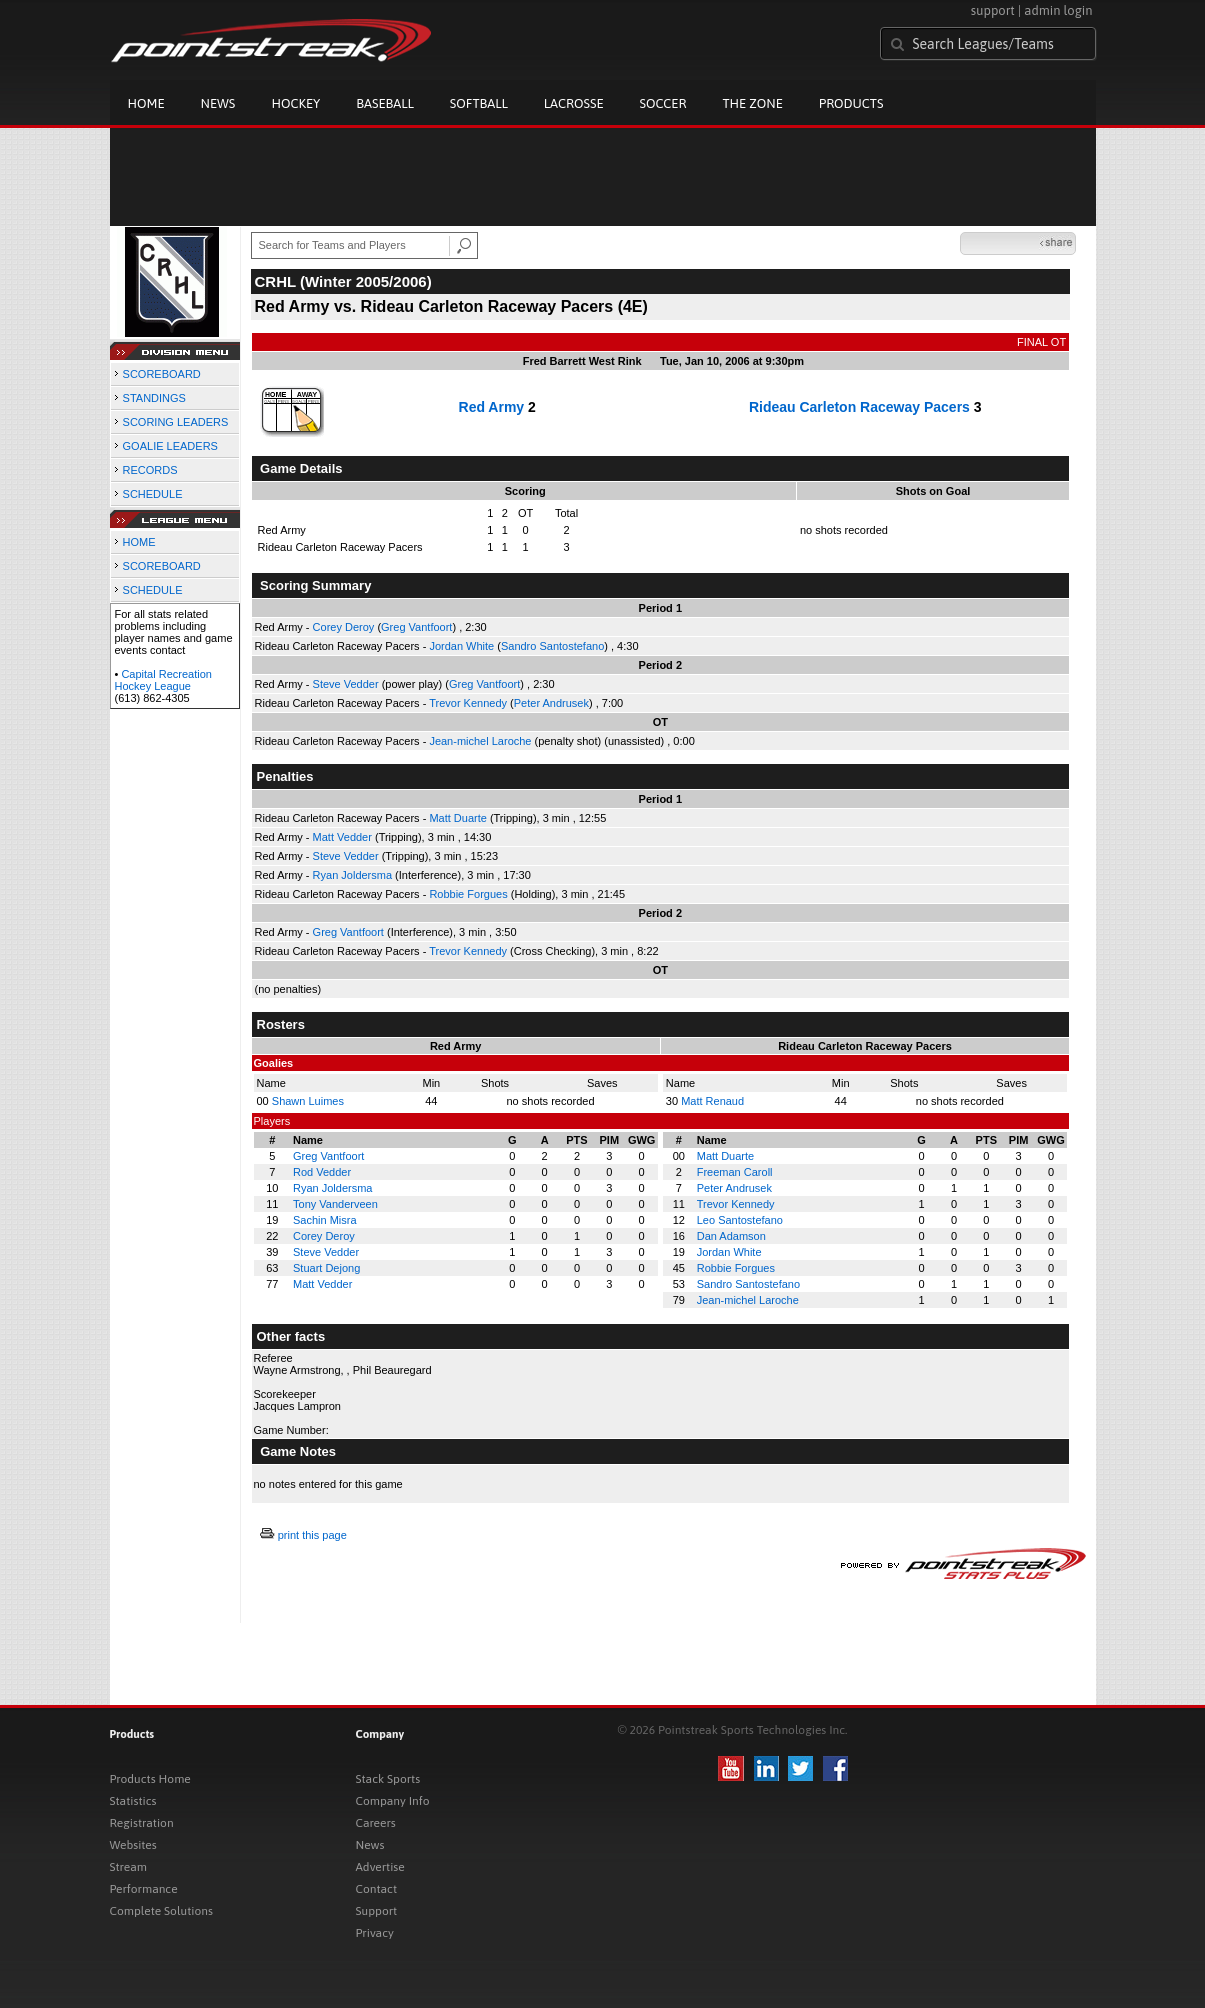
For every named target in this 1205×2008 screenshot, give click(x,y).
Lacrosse (574, 103)
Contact (377, 1889)
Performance (144, 1889)
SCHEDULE (153, 494)
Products (851, 103)
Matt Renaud (712, 1101)
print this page (312, 1535)
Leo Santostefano (740, 1220)
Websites (133, 1845)
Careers (376, 1823)
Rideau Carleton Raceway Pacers (859, 407)
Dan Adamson (731, 1236)
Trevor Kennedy (468, 703)
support (993, 10)
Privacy (375, 1933)
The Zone (752, 103)
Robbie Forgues (468, 894)
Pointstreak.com (271, 42)
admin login (1058, 10)
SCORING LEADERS (176, 422)
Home (146, 103)
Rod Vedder (322, 1172)
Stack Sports (388, 1779)
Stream (128, 1867)
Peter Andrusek (551, 703)
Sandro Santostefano (552, 646)
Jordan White (461, 646)
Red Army (492, 407)
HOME (139, 542)
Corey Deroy (344, 627)
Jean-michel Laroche (480, 741)
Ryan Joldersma (352, 875)
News (218, 103)
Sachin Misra (325, 1220)
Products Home (150, 1779)
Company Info (393, 1801)
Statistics (133, 1801)
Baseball (385, 103)
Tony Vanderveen (335, 1204)
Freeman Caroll (735, 1172)
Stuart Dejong (326, 1268)
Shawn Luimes (308, 1101)
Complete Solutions (161, 1911)
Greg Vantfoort (416, 627)
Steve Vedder (346, 684)
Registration (142, 1823)
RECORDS (150, 470)
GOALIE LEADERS (170, 446)
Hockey (295, 103)
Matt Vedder (342, 837)
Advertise (380, 1867)
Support (377, 1911)
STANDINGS (154, 398)
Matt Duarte (457, 818)
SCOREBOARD (162, 374)
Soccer (663, 103)
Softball (479, 103)
